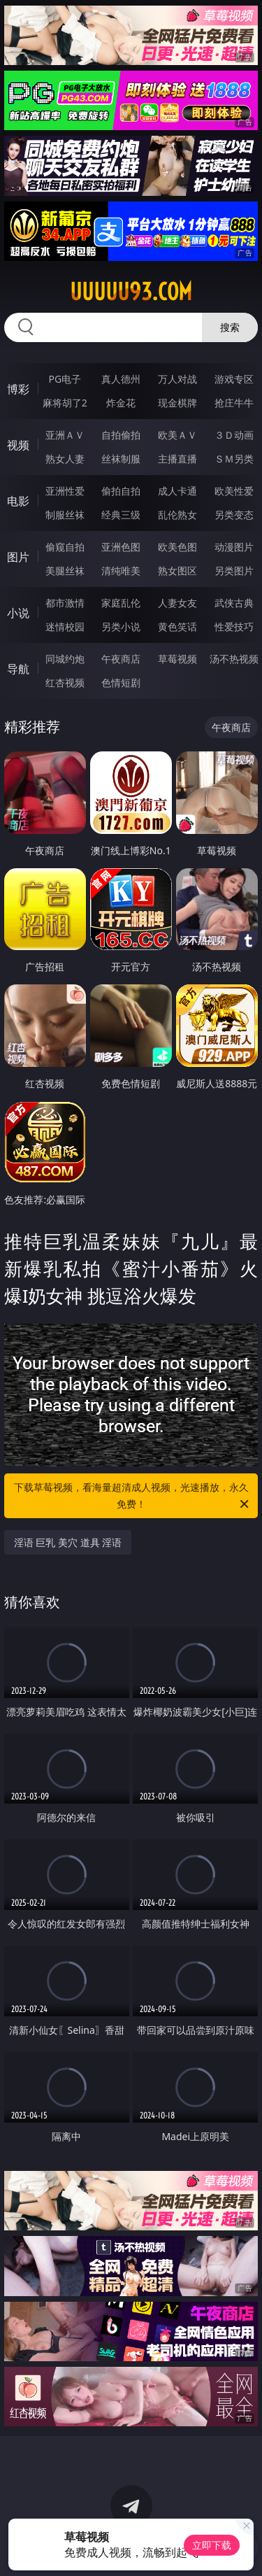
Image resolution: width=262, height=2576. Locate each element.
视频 (18, 445)
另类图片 (234, 570)
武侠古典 (234, 602)
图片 (18, 557)
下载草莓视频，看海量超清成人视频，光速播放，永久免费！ (133, 1496)
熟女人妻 (65, 458)
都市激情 (65, 602)
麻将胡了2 (65, 402)
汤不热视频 (234, 658)
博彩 (18, 389)
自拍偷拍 (120, 434)
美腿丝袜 (65, 570)
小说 (18, 613)
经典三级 (120, 514)
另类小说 (120, 626)
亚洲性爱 (65, 490)
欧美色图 (177, 546)
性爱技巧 (234, 626)
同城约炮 (65, 658)
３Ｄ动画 (234, 434)
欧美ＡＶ (177, 434)
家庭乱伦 (120, 602)
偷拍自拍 (120, 490)
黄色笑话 (177, 626)
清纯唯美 (120, 570)
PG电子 (64, 378)
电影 (18, 501)
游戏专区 (234, 378)
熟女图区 (177, 570)
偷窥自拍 (65, 546)
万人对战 (177, 378)
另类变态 (234, 514)
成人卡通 (177, 490)
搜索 (230, 327)
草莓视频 (177, 658)
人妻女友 (177, 602)
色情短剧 (120, 682)
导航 (18, 669)
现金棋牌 (177, 402)
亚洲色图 (120, 546)
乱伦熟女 (177, 514)
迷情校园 (65, 626)
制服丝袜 (65, 514)
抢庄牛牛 (234, 402)
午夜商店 (120, 658)
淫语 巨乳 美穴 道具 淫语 (68, 1542)
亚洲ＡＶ (65, 434)
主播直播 (177, 458)
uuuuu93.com (131, 292)
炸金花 (121, 402)
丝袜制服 (120, 458)
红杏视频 (65, 682)
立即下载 (211, 2545)
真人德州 (120, 378)
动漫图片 (234, 546)
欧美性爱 (234, 490)
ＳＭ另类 (234, 458)
